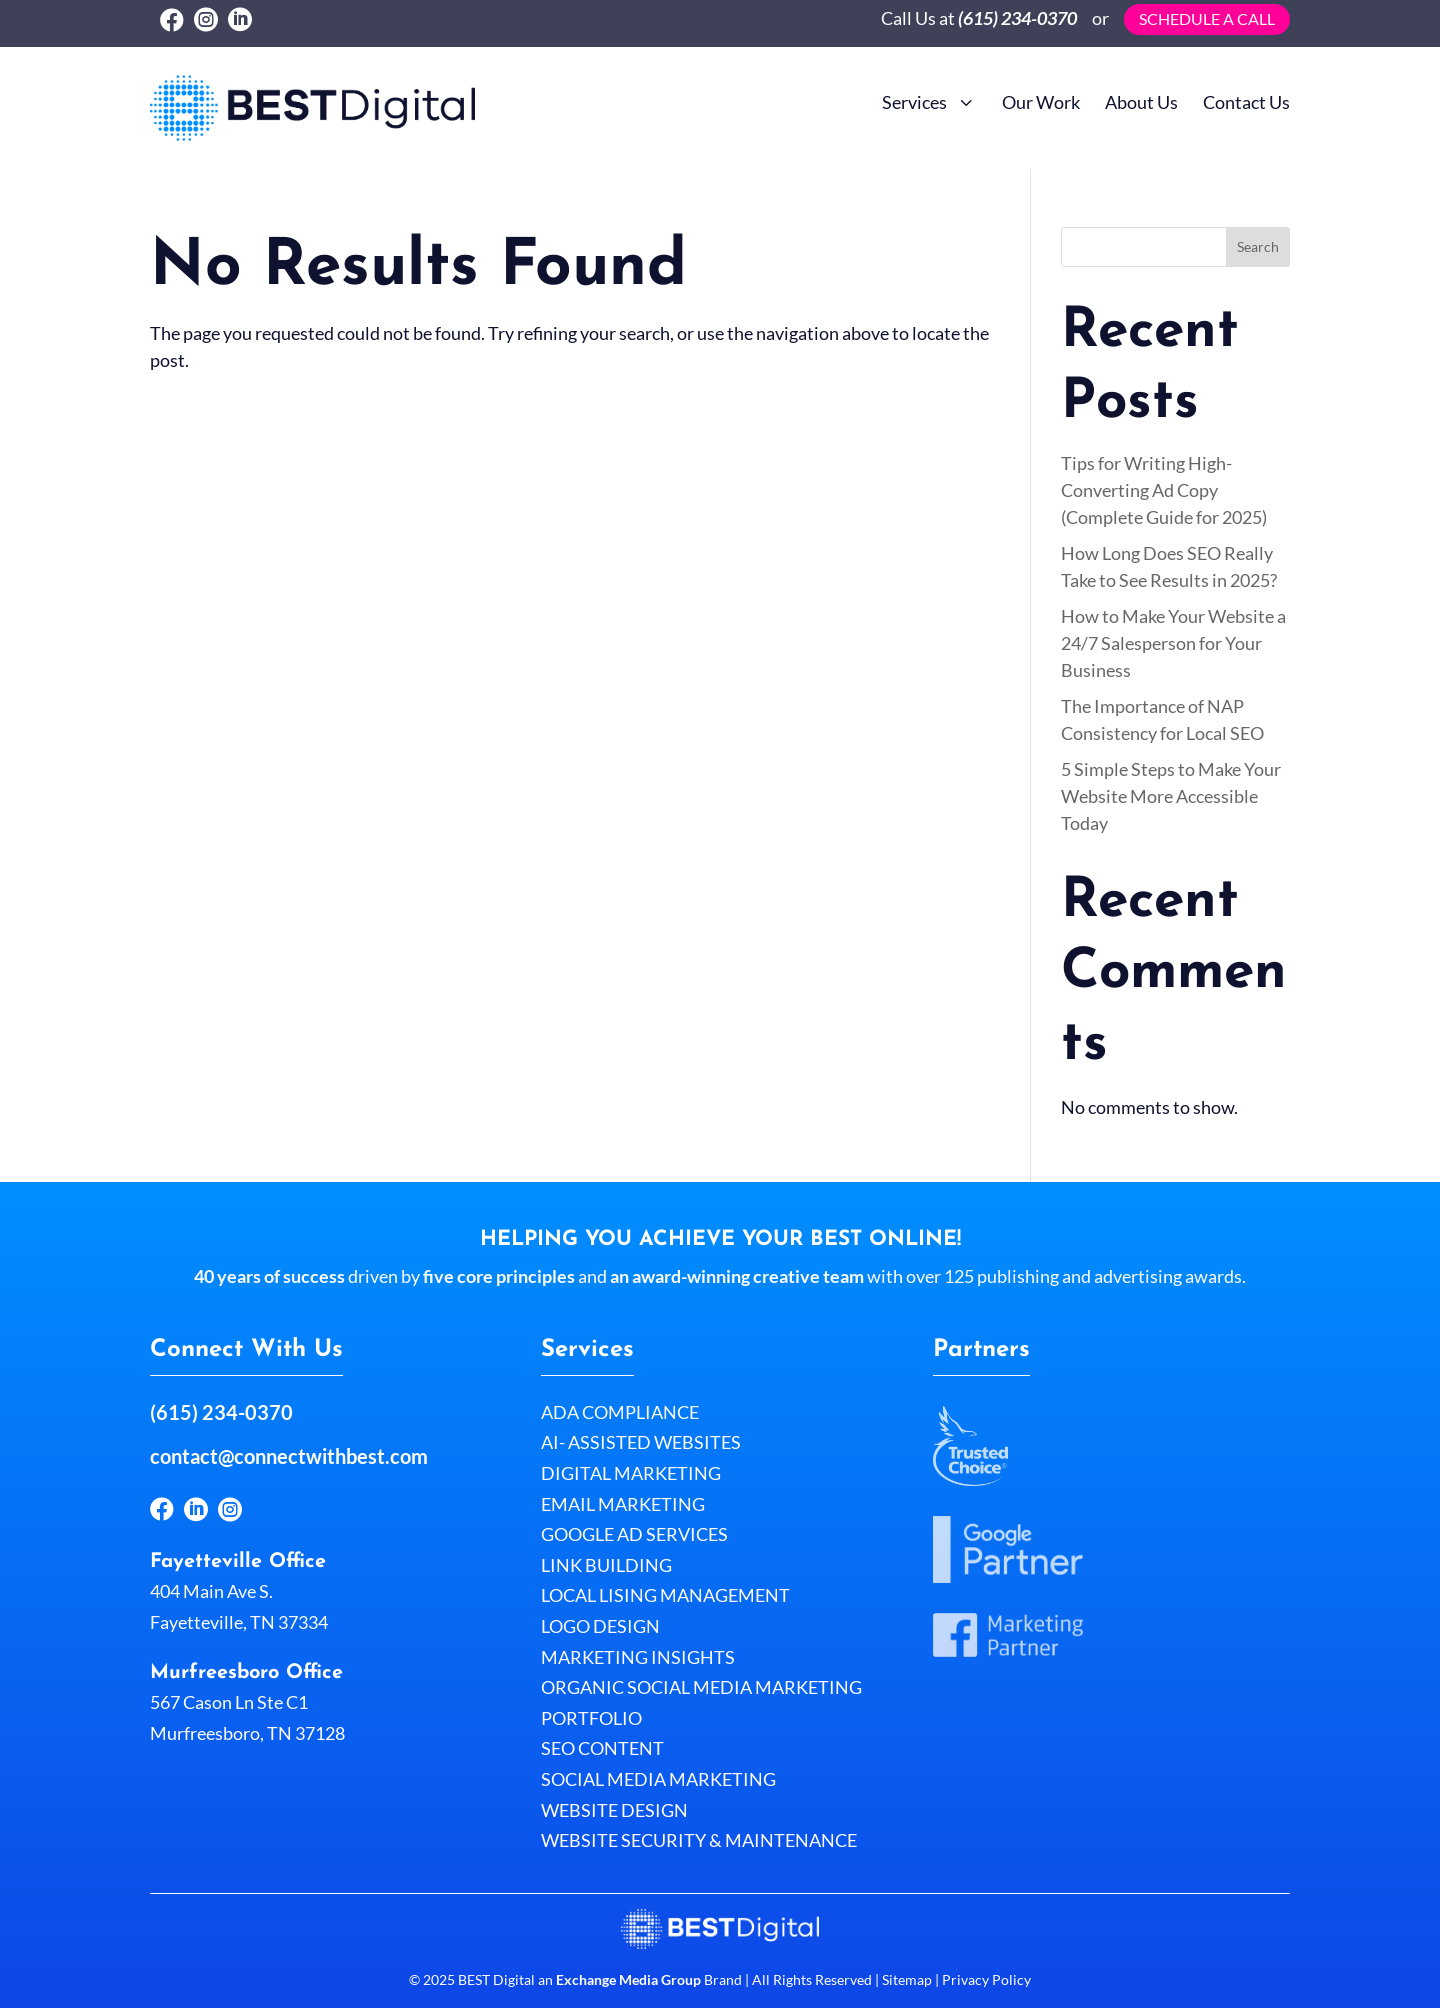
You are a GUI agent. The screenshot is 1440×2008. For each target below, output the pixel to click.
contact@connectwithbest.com (289, 1456)
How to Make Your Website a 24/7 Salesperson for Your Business (1173, 643)
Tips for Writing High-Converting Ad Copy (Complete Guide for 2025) (1164, 490)
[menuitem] (929, 100)
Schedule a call (1207, 18)
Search (1258, 246)
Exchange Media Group (628, 1979)
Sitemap (907, 1979)
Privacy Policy (985, 1979)
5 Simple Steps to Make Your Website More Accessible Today (1171, 796)
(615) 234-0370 (1017, 18)
